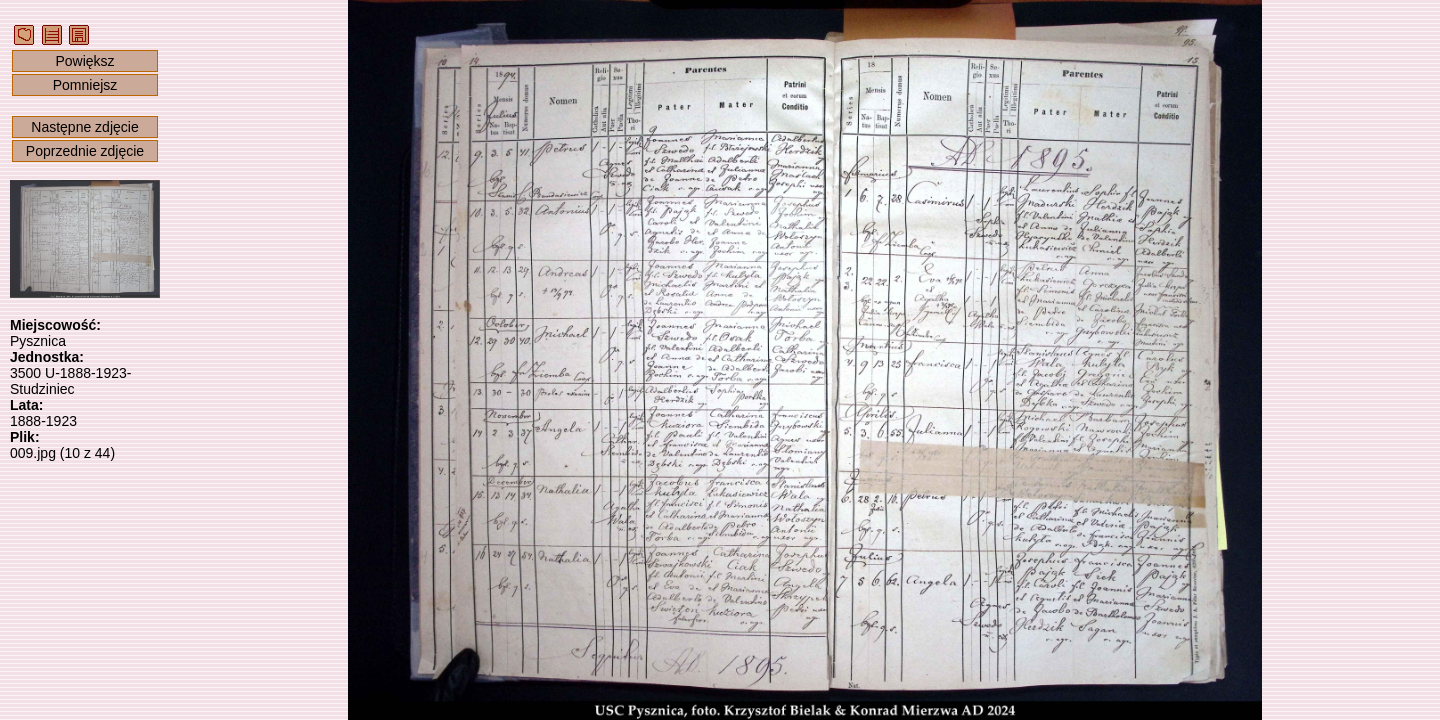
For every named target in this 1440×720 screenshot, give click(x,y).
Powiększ (84, 61)
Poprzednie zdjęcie (85, 151)
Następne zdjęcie (84, 127)
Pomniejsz (85, 85)
